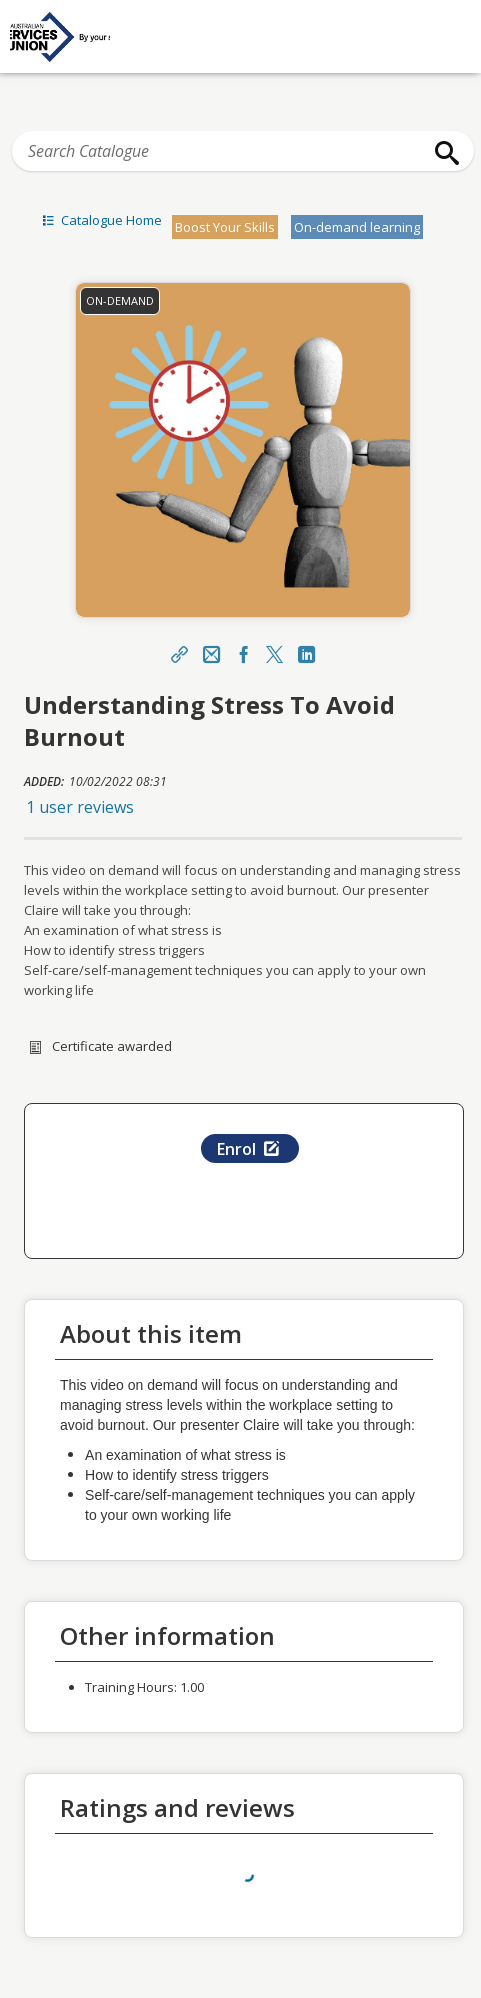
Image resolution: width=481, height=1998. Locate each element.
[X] (275, 656)
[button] (243, 807)
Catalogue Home (100, 220)
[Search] (442, 153)
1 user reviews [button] (80, 807)
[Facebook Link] (243, 656)
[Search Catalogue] (243, 151)
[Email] (211, 656)
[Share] (179, 656)
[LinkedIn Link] (307, 656)
